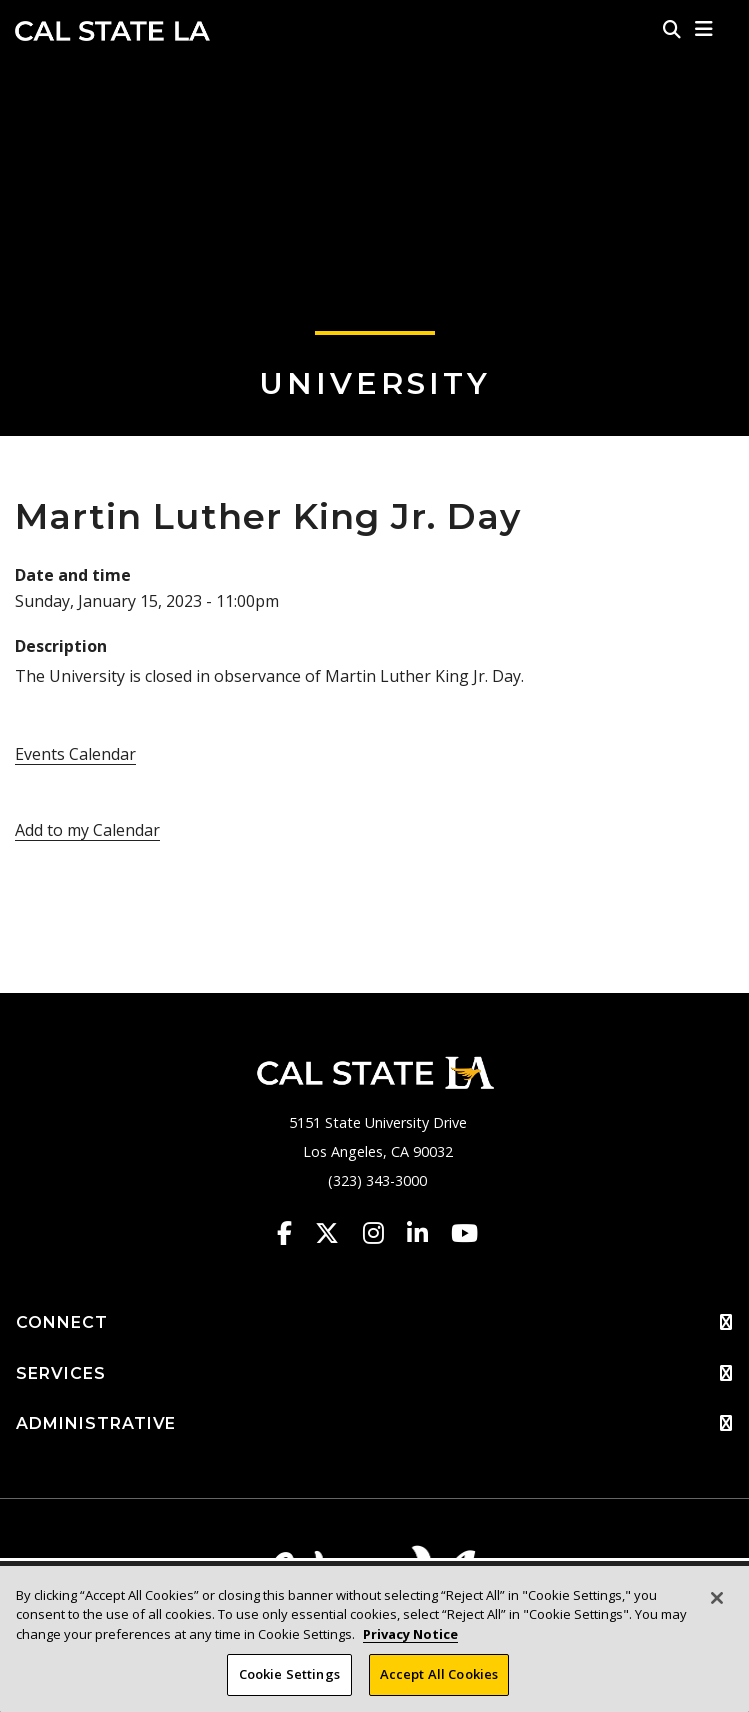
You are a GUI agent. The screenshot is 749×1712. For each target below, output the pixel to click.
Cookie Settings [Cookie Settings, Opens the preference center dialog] (289, 1675)
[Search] (672, 29)
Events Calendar (75, 754)
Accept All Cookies (439, 1675)
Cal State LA (112, 31)
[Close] (717, 1598)
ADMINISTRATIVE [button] (374, 1424)
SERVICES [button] (374, 1374)
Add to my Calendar (87, 830)
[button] (704, 29)
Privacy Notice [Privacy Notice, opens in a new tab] (410, 1634)
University (375, 383)
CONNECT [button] (374, 1323)
